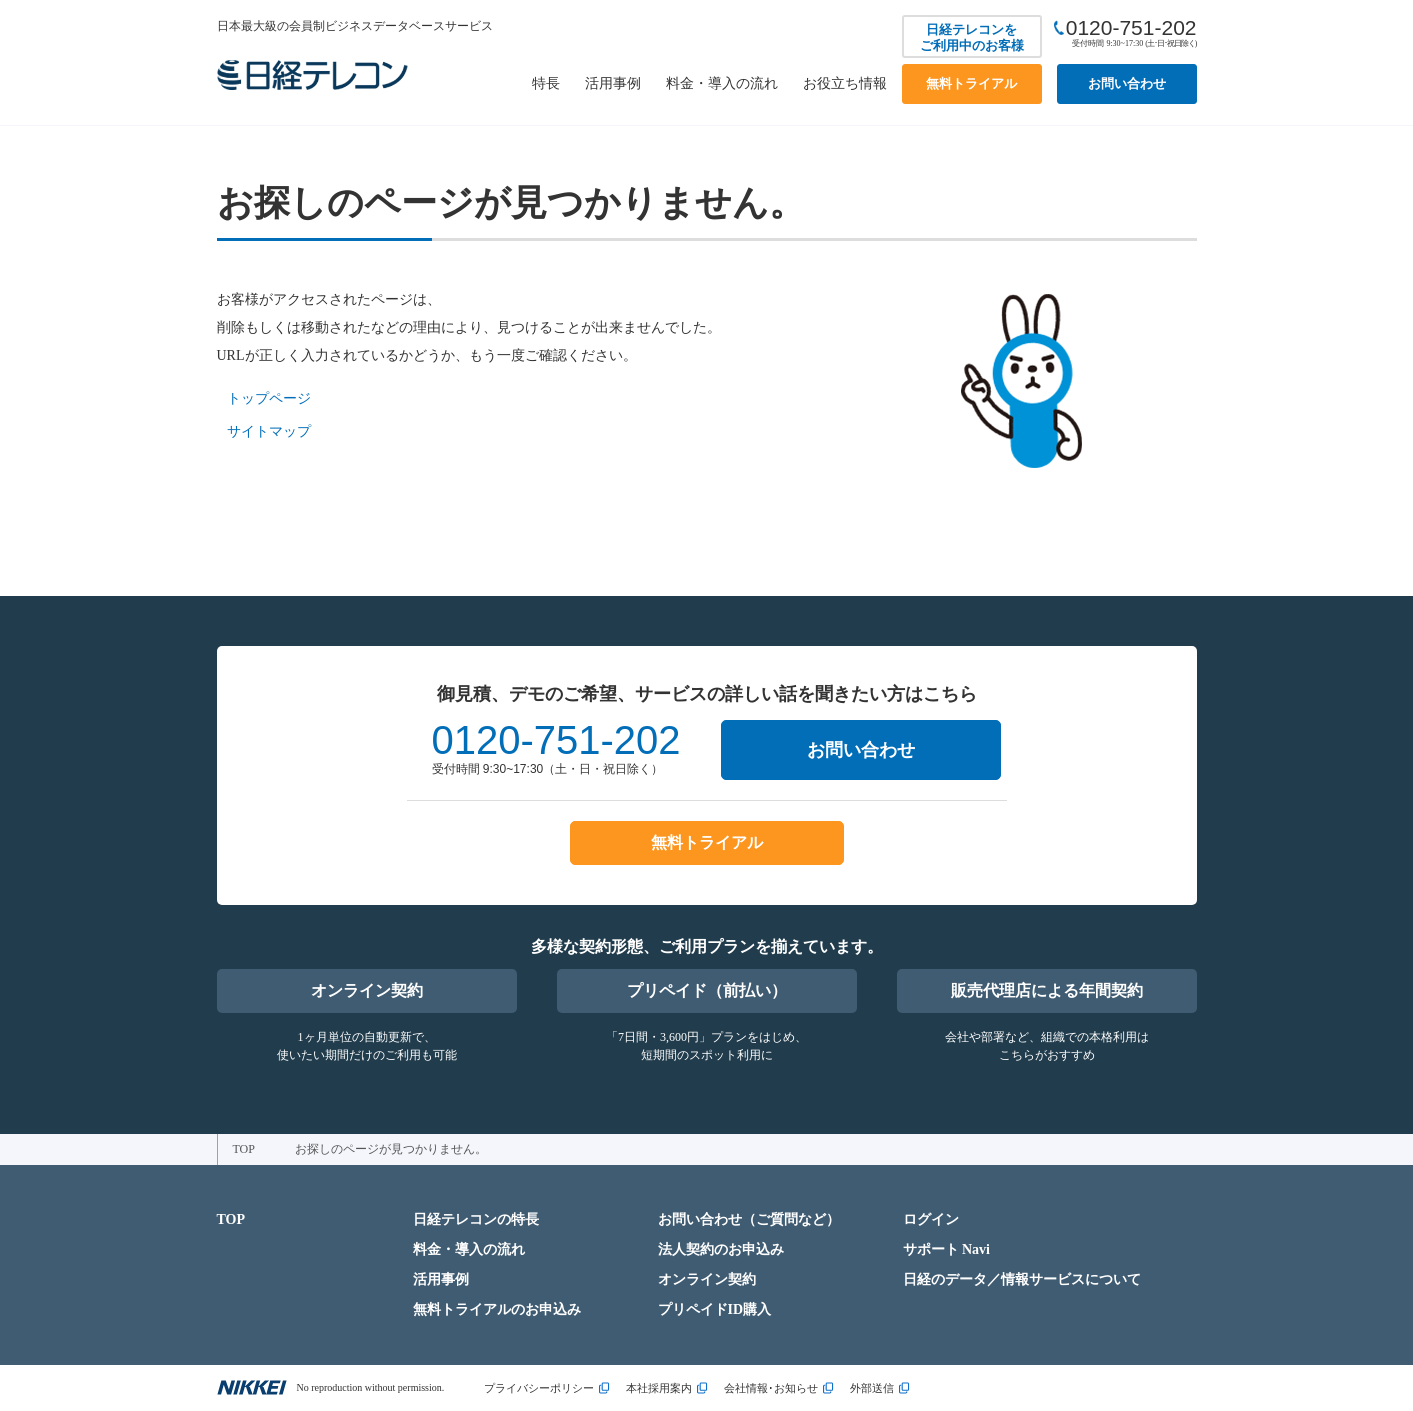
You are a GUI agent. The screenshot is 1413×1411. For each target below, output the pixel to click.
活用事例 (613, 83)
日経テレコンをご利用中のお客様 (972, 37)
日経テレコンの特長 (476, 1219)
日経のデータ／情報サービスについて (1022, 1279)
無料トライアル (971, 83)
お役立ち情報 (845, 83)
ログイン (931, 1219)
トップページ (269, 398)
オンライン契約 (367, 990)
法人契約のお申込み (721, 1249)
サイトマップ (269, 431)
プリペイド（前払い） (707, 990)
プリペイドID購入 (715, 1309)
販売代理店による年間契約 (1047, 990)
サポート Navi (947, 1249)
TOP (244, 1149)
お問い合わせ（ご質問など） (749, 1219)
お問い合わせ (1127, 83)
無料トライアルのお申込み (497, 1309)
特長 (546, 83)
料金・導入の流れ (722, 83)
